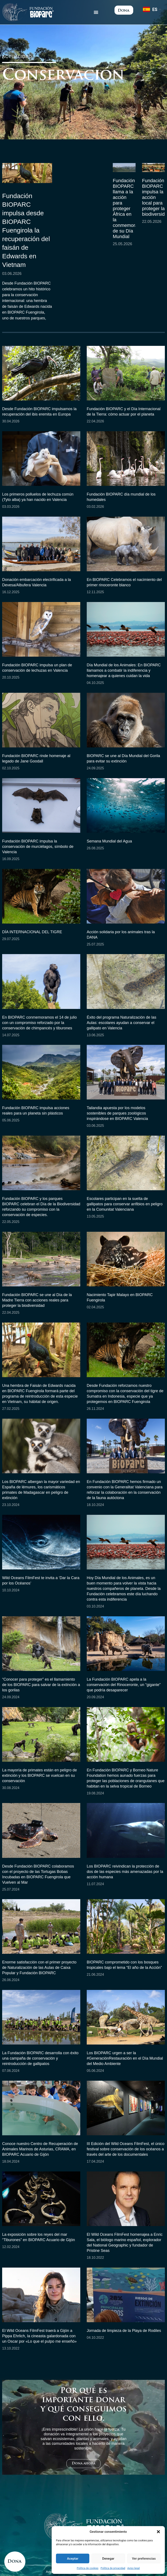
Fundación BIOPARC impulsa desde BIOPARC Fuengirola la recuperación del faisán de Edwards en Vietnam (26, 230)
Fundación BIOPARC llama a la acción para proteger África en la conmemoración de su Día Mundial (130, 208)
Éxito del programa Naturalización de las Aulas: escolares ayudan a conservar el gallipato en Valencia (121, 1022)
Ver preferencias (144, 2559)
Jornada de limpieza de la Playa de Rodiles (124, 2330)
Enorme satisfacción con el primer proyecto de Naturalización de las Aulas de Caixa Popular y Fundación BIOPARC (39, 1967)
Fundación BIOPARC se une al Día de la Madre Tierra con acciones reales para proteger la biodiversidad (37, 1300)
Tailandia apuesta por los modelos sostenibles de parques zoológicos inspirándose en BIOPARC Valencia (117, 1113)
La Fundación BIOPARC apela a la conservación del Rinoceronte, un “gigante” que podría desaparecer (124, 1684)
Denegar (108, 2559)
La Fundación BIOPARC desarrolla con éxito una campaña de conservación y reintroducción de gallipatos (40, 2058)
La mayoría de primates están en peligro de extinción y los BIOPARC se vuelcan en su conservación (39, 1775)
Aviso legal (133, 2568)
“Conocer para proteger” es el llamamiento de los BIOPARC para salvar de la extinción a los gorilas (41, 1684)
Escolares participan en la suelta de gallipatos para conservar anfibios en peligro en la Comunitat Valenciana (124, 1204)
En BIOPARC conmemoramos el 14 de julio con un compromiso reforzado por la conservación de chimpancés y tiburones (39, 1022)
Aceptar (72, 2559)
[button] (158, 2532)
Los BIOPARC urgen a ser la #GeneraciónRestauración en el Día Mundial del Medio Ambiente (125, 2058)
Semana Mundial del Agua (109, 841)
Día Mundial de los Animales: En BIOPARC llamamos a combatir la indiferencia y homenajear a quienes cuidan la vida (124, 670)
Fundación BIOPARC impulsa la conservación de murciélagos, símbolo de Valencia (37, 846)
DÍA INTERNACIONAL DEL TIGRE (32, 932)
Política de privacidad (113, 2568)
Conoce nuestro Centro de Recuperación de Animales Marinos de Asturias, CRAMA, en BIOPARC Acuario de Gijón (40, 2149)
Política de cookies (88, 2568)
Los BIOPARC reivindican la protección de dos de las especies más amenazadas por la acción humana (125, 1871)
